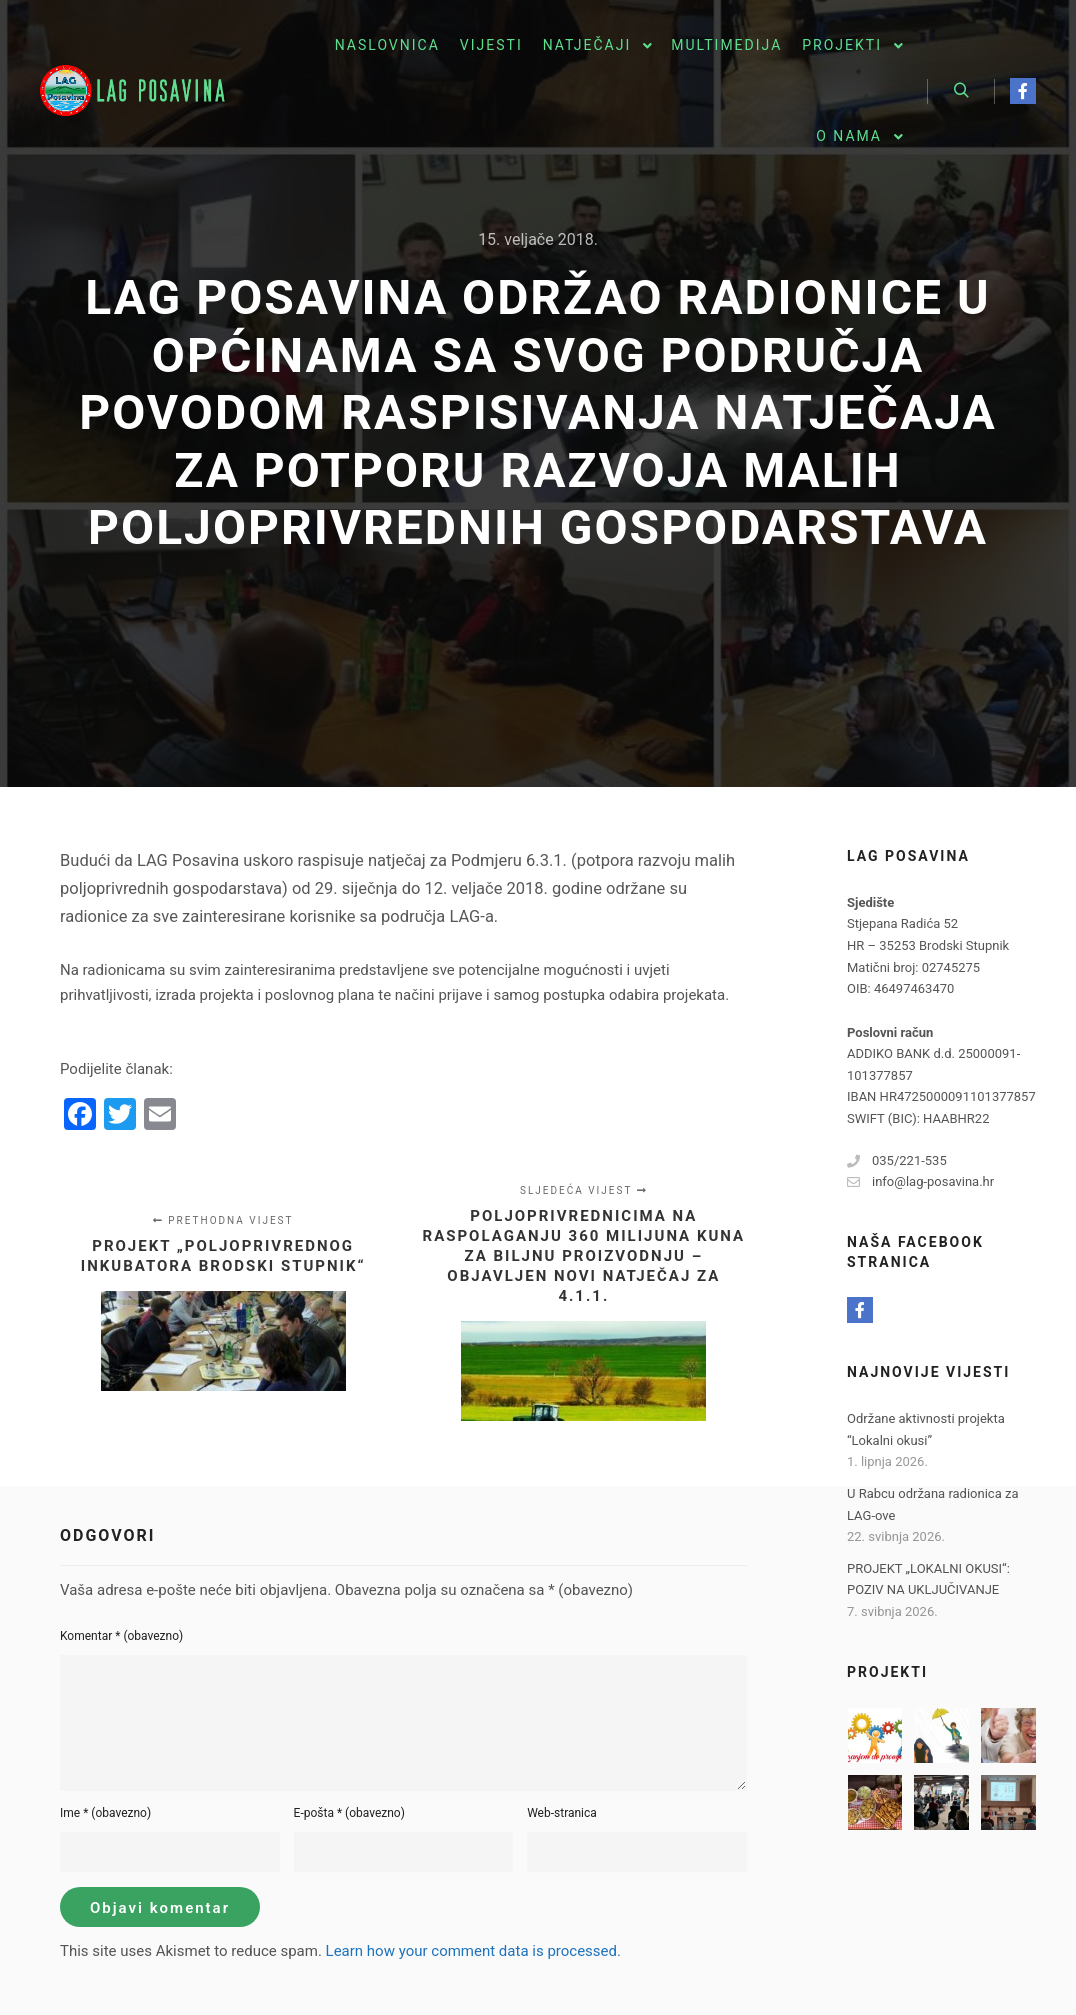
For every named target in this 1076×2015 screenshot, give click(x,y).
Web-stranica (562, 1813)
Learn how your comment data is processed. (473, 1951)
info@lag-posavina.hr (920, 1182)
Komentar (121, 1636)
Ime (105, 1813)
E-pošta (349, 1813)
